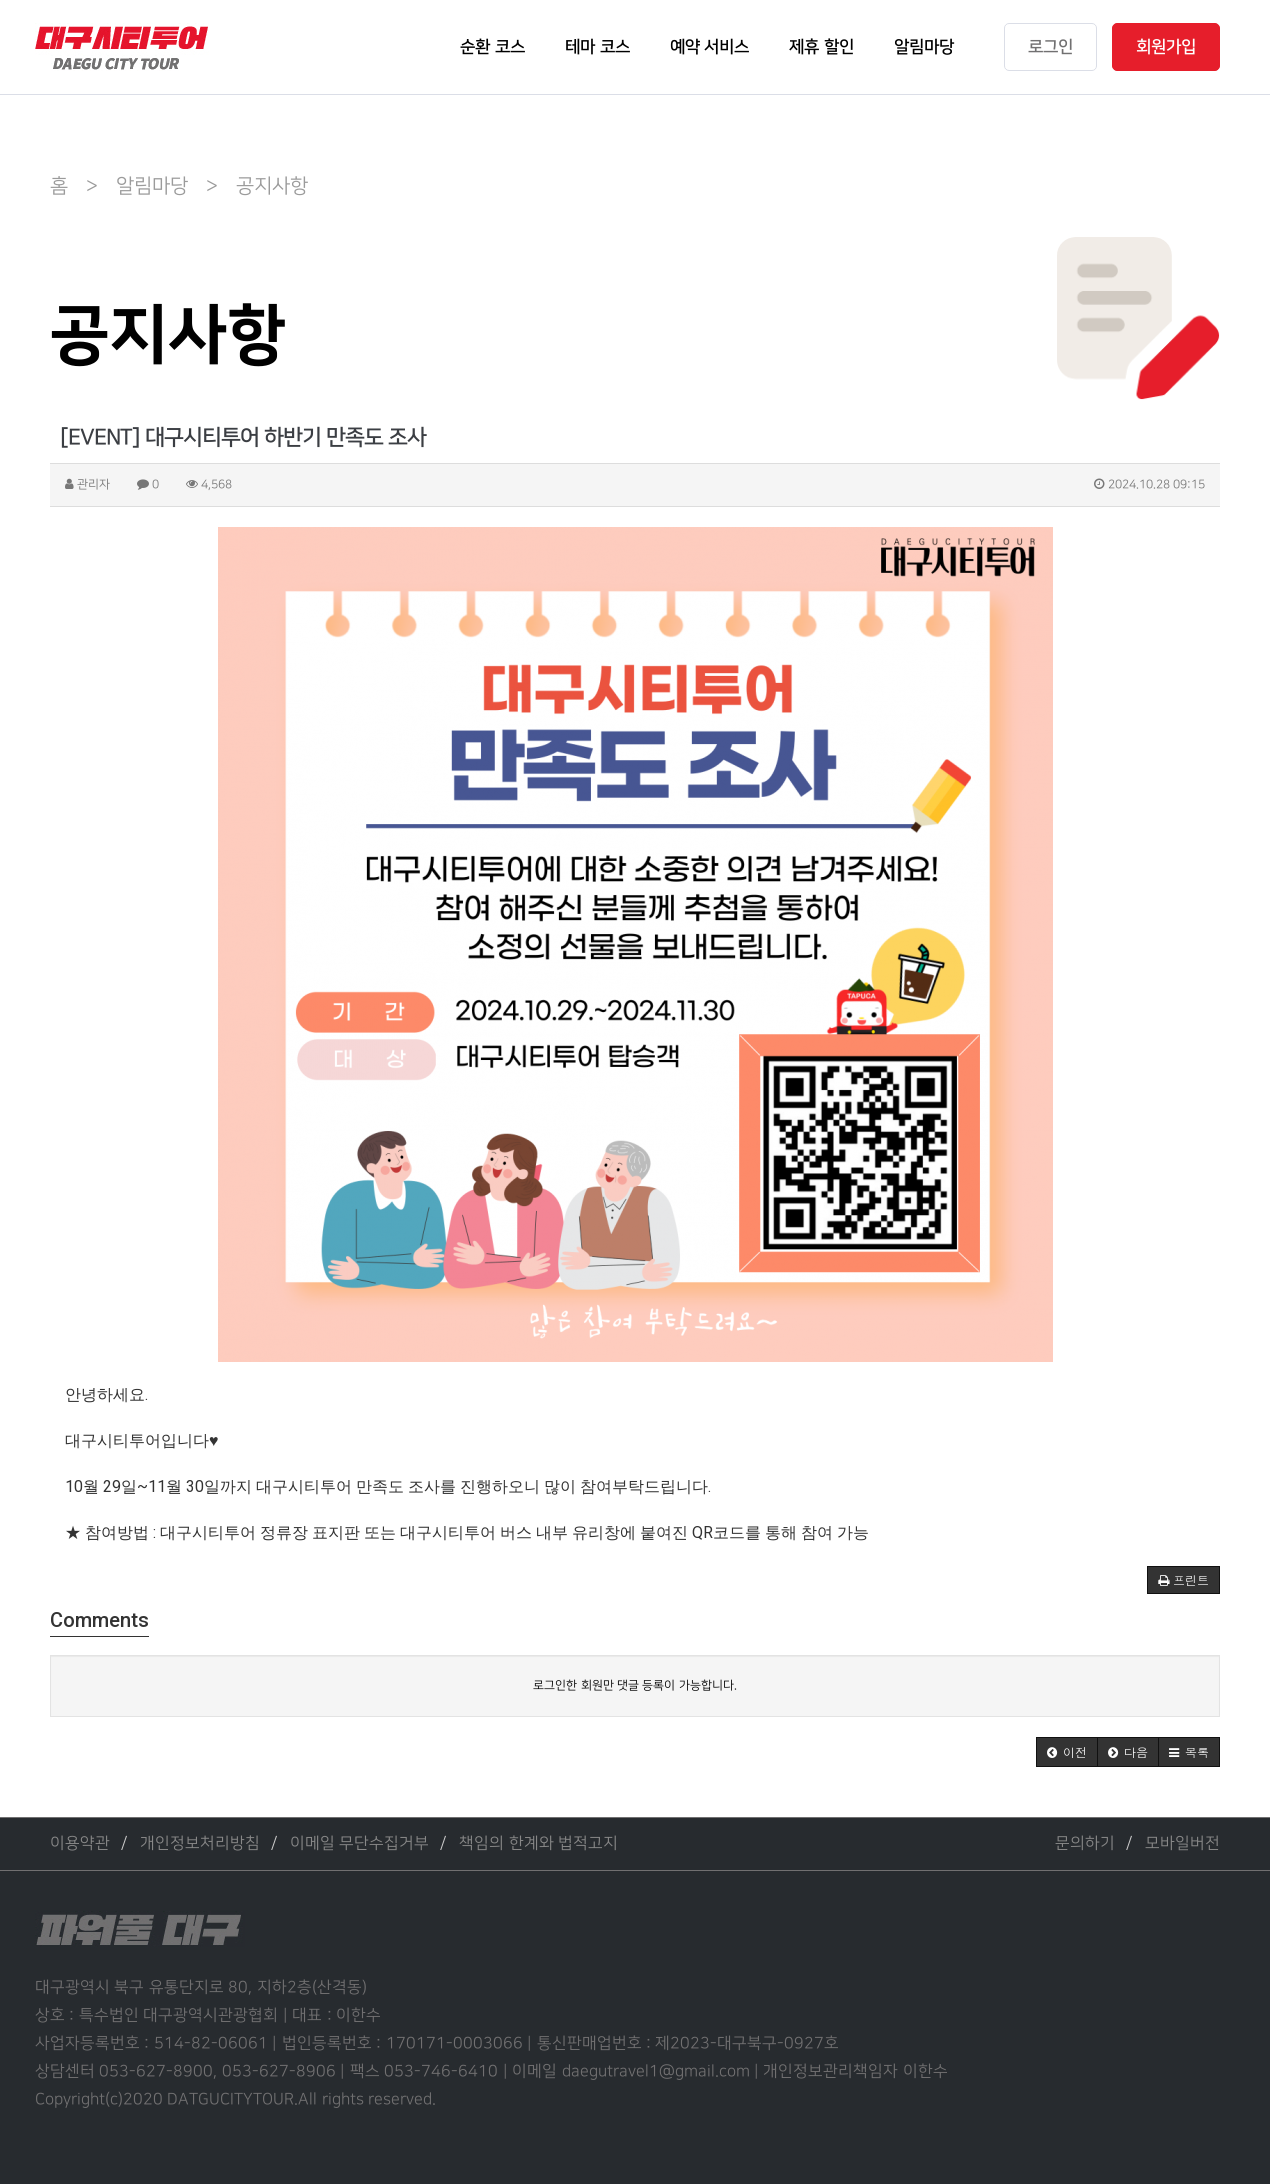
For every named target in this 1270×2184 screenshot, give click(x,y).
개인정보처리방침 (200, 1843)
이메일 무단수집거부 (359, 1843)
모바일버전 (1182, 1843)
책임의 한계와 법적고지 (538, 1843)
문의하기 (1085, 1843)
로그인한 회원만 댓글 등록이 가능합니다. (634, 1685)
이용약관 (80, 1843)
